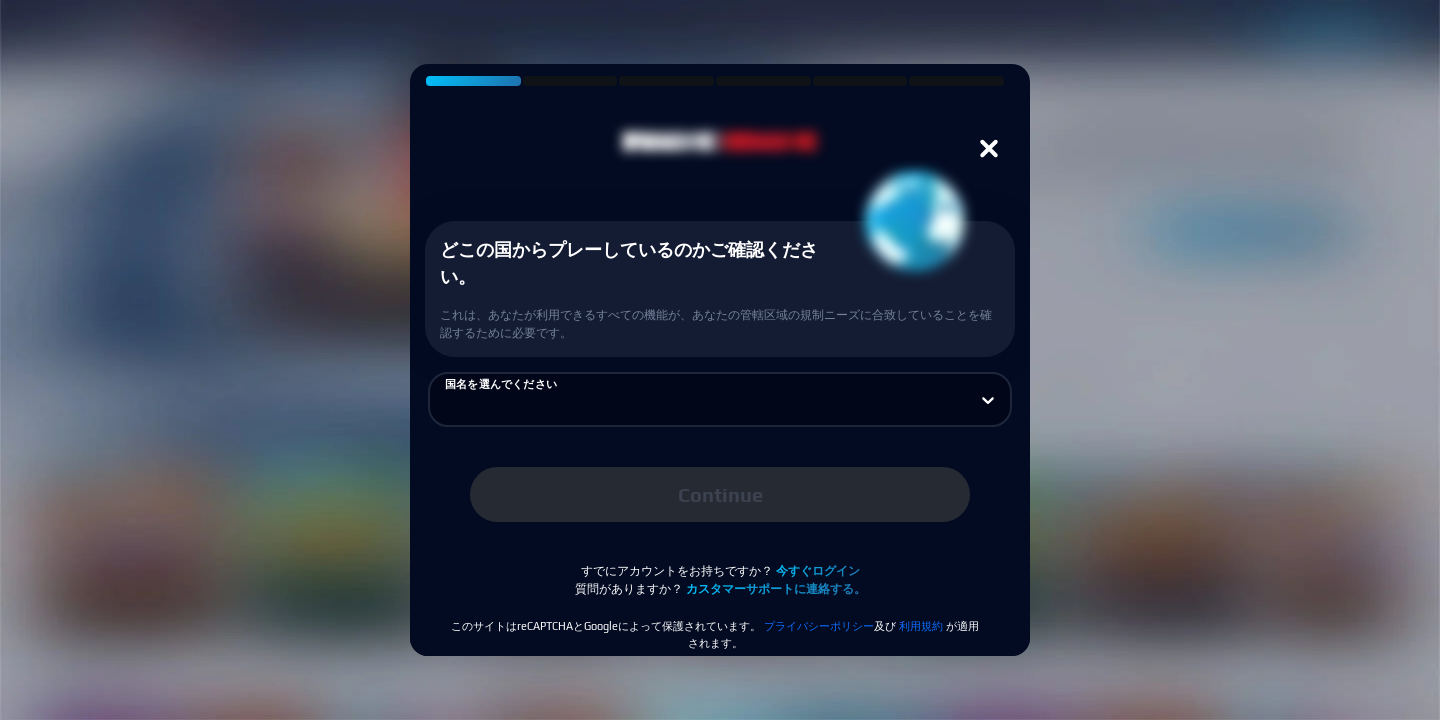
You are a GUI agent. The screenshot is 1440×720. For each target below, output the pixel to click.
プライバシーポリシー (819, 626)
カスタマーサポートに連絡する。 (776, 589)
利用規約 (921, 626)
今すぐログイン (818, 571)
